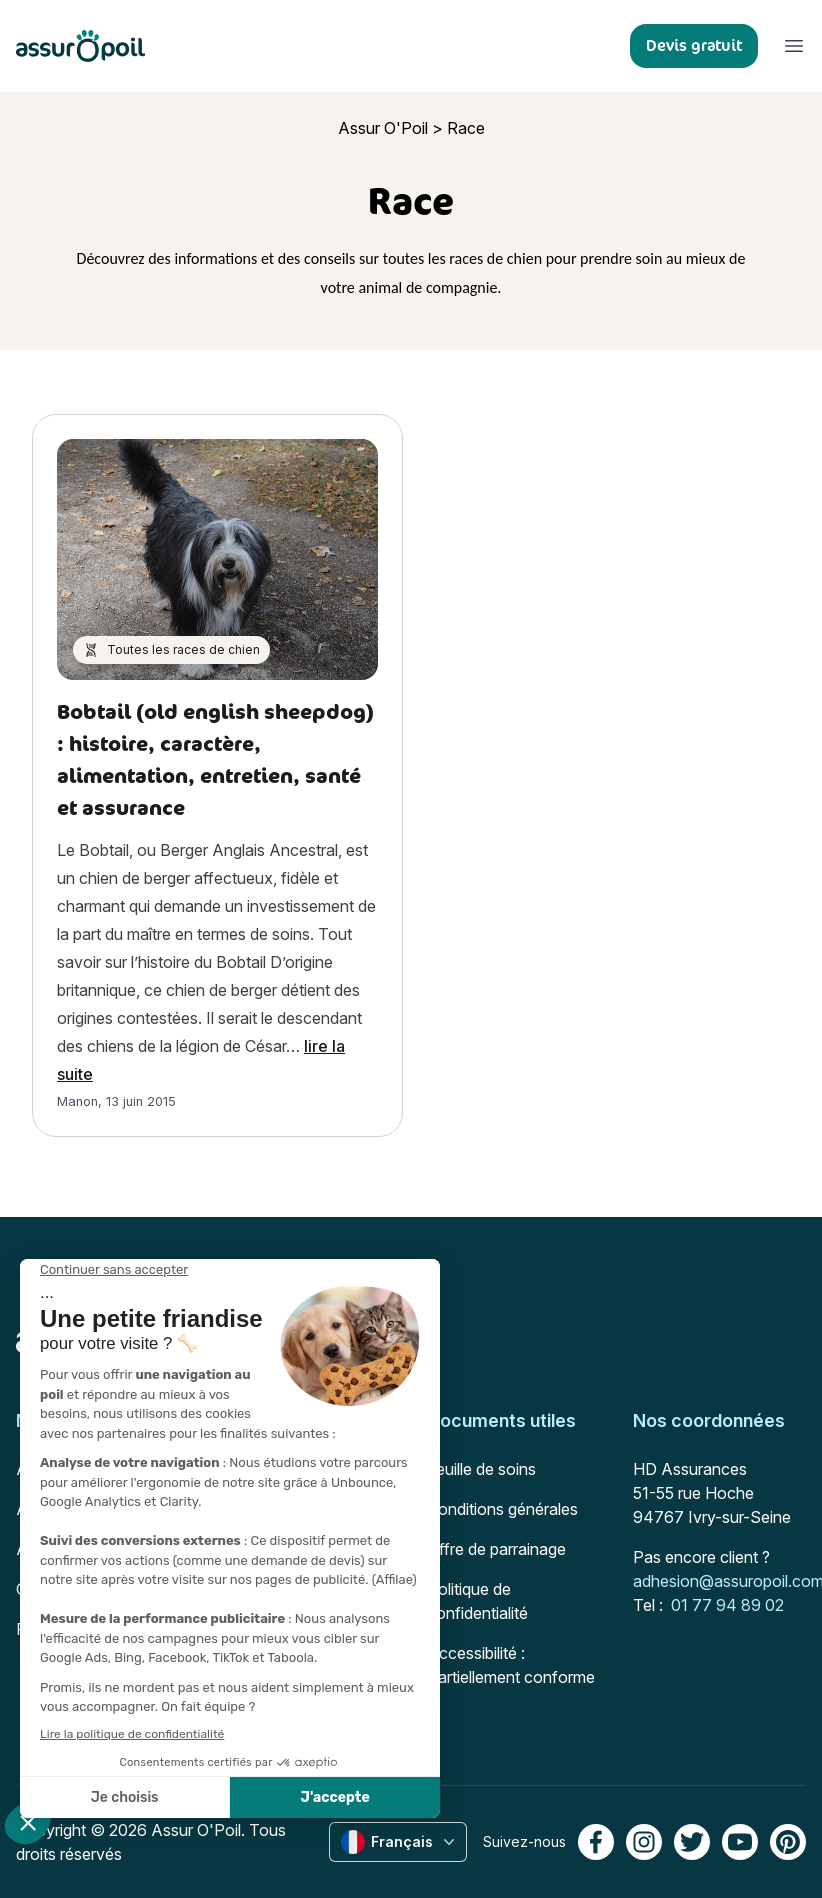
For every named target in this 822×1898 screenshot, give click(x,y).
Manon (77, 1101)
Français (400, 1842)
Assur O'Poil (383, 128)
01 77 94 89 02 (727, 1605)
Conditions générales (502, 1509)
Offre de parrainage (496, 1549)
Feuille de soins (481, 1469)
